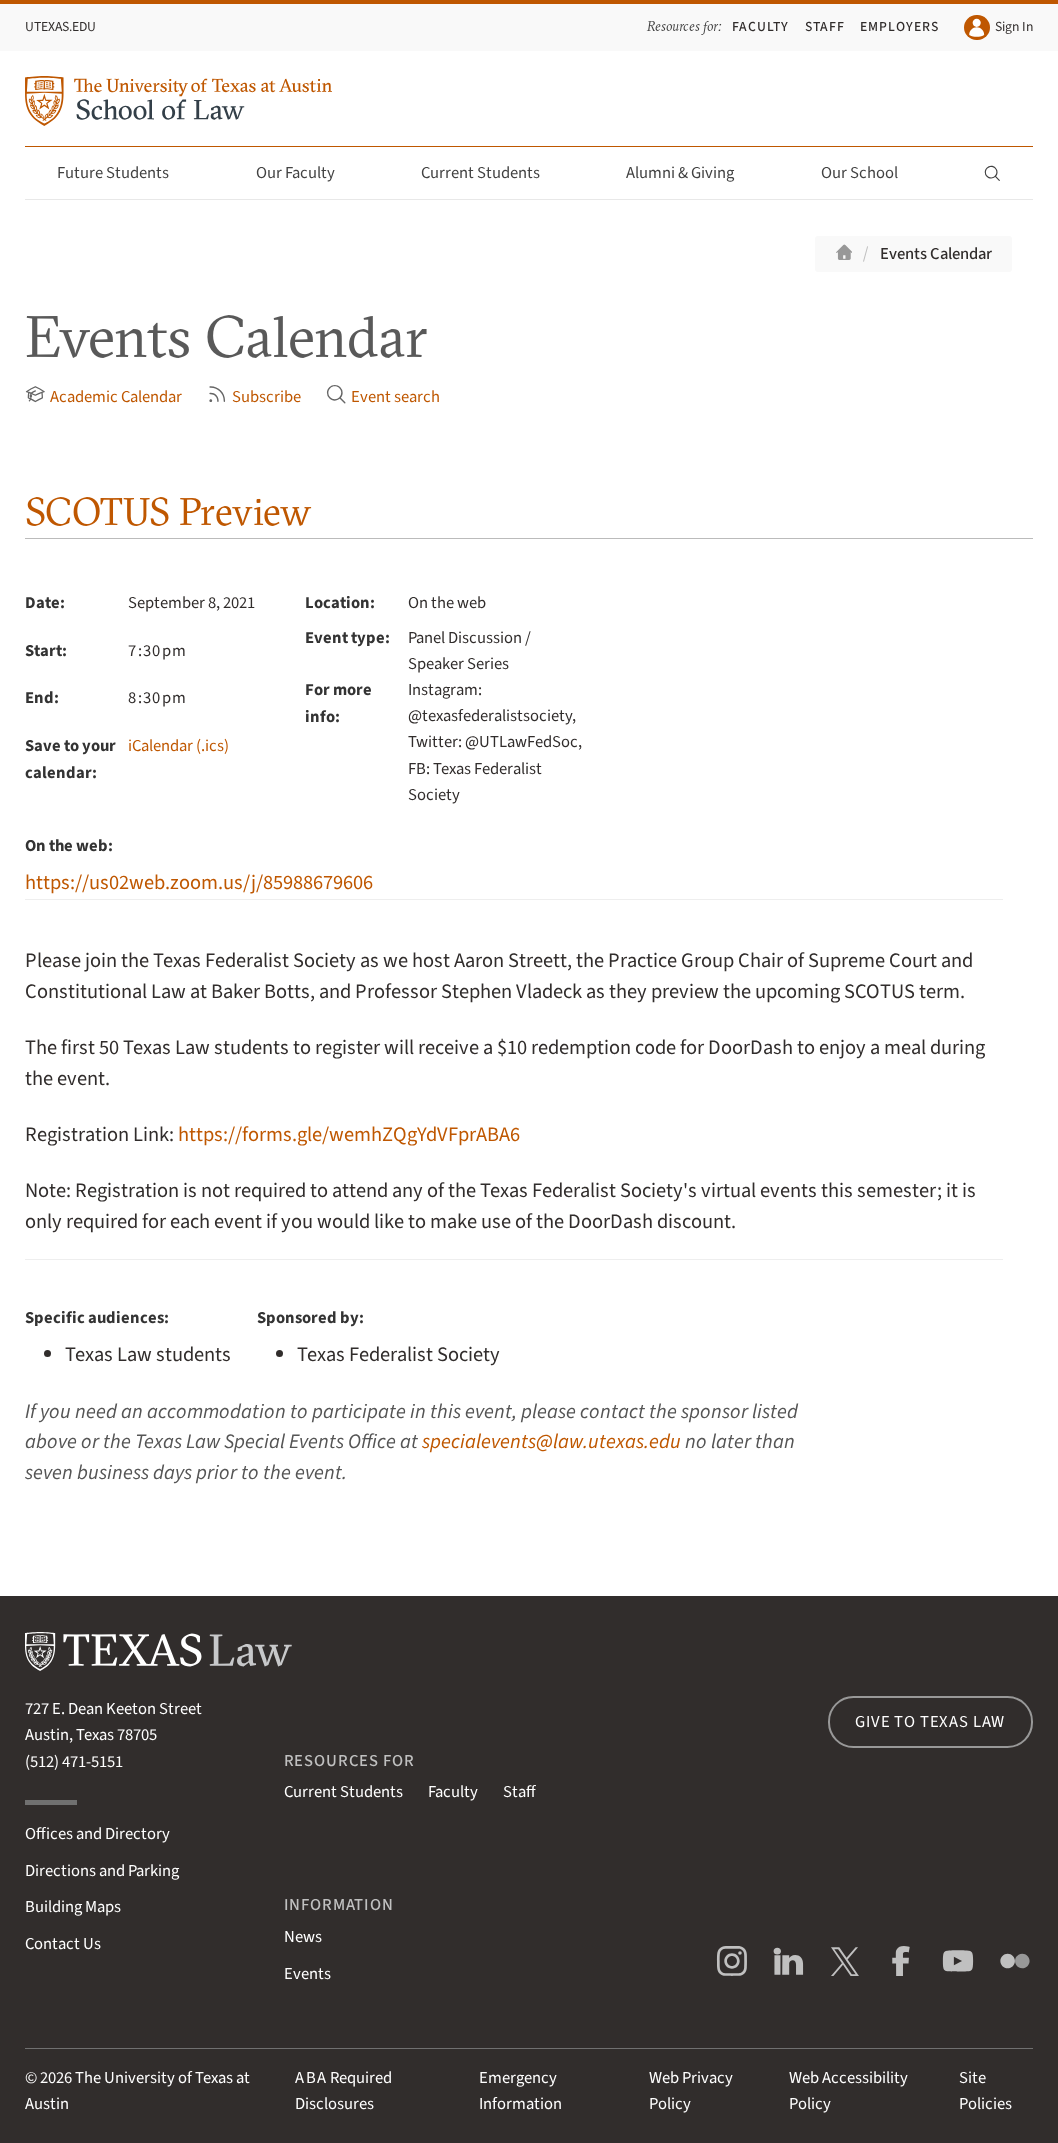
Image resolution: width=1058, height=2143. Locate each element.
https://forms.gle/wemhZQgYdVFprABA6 (349, 1134)
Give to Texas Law (930, 1722)
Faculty (760, 26)
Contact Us (63, 1944)
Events (307, 1974)
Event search (383, 396)
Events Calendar (936, 254)
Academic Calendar (103, 396)
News (303, 1937)
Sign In (998, 27)
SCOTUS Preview (168, 511)
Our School (871, 173)
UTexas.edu (60, 26)
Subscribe (254, 396)
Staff (825, 26)
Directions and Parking (102, 1871)
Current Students (492, 173)
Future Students (124, 173)
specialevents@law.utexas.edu (551, 1441)
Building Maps (73, 1907)
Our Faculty (307, 173)
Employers (899, 26)
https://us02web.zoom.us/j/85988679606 (199, 882)
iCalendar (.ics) (178, 746)
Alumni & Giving (691, 173)
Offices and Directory (97, 1834)
